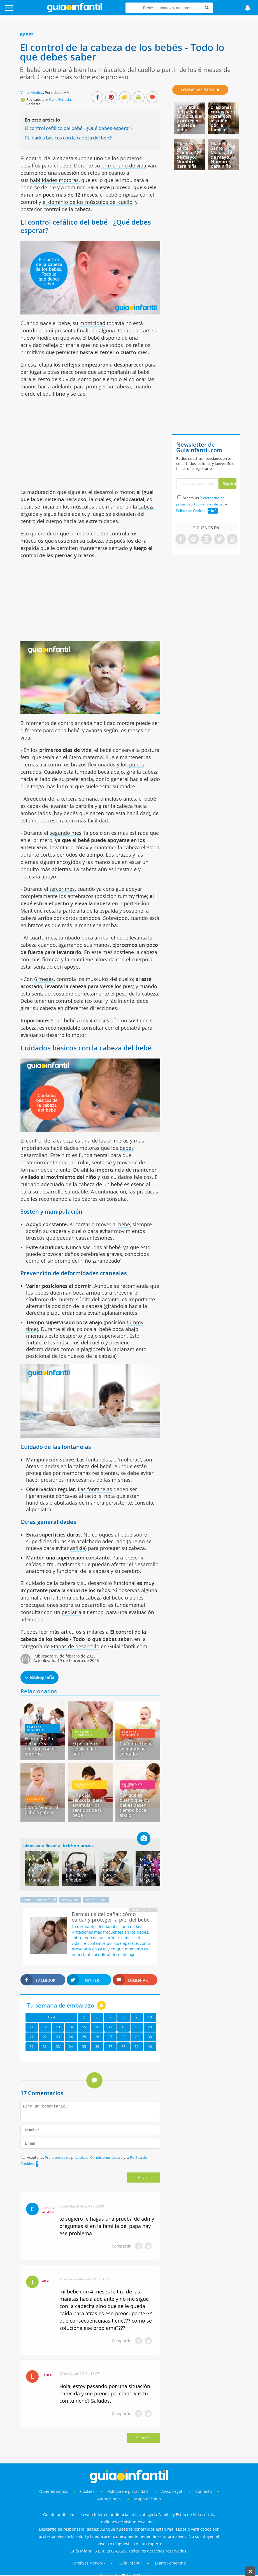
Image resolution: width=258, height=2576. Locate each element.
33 (58, 2046)
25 (84, 2036)
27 (110, 2036)
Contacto (203, 2491)
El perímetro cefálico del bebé (85, 1749)
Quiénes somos (53, 2491)
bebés (127, 1147)
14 (71, 2027)
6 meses (44, 979)
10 (150, 2017)
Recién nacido (96, 1899)
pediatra (71, 1612)
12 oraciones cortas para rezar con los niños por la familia (223, 116)
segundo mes (66, 832)
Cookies (88, 2491)
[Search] (207, 8)
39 (137, 2046)
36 (97, 2046)
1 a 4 (51, 2017)
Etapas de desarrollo (75, 1646)
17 (110, 2027)
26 (97, 2036)
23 (58, 2036)
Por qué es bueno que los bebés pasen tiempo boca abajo (135, 1805)
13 (58, 2027)
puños (136, 764)
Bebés (27, 35)
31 (32, 2046)
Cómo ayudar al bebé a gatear (41, 1809)
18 (123, 2027)
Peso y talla (70, 1899)
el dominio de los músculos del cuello (88, 202)
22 (45, 2036)
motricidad (92, 323)
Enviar (143, 2177)
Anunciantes (109, 2499)
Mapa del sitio (147, 2499)
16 (97, 2027)
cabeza (146, 506)
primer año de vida (123, 165)
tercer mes (62, 888)
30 (150, 2036)
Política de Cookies (190, 510)
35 (84, 2046)
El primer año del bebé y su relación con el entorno (40, 1746)
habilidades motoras (54, 180)
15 (84, 2027)
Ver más (143, 2438)
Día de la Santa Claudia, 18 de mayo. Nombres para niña (187, 155)
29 (137, 2036)
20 (150, 2027)
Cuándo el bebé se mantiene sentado (136, 1749)
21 (32, 2036)
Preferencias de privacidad (67, 2157)
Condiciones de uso (107, 2157)
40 (150, 2046)
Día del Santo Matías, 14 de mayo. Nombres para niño (221, 155)
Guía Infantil (130, 2563)
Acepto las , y (201, 504)
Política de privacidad (128, 2491)
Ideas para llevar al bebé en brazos (58, 1845)
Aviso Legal (171, 2491)
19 (137, 2027)
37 (110, 2046)
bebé (124, 1224)
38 (123, 2046)
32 (45, 2046)
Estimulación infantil (85, 1785)
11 (32, 2027)
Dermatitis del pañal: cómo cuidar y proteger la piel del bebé (189, 118)
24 (71, 2036)
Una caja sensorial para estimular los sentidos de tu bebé (87, 1805)
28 (123, 2036)
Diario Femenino (170, 2563)
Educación (35, 1799)
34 (71, 2046)
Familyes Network (88, 2563)
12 (45, 2027)
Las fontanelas (95, 1489)
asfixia (77, 1548)
